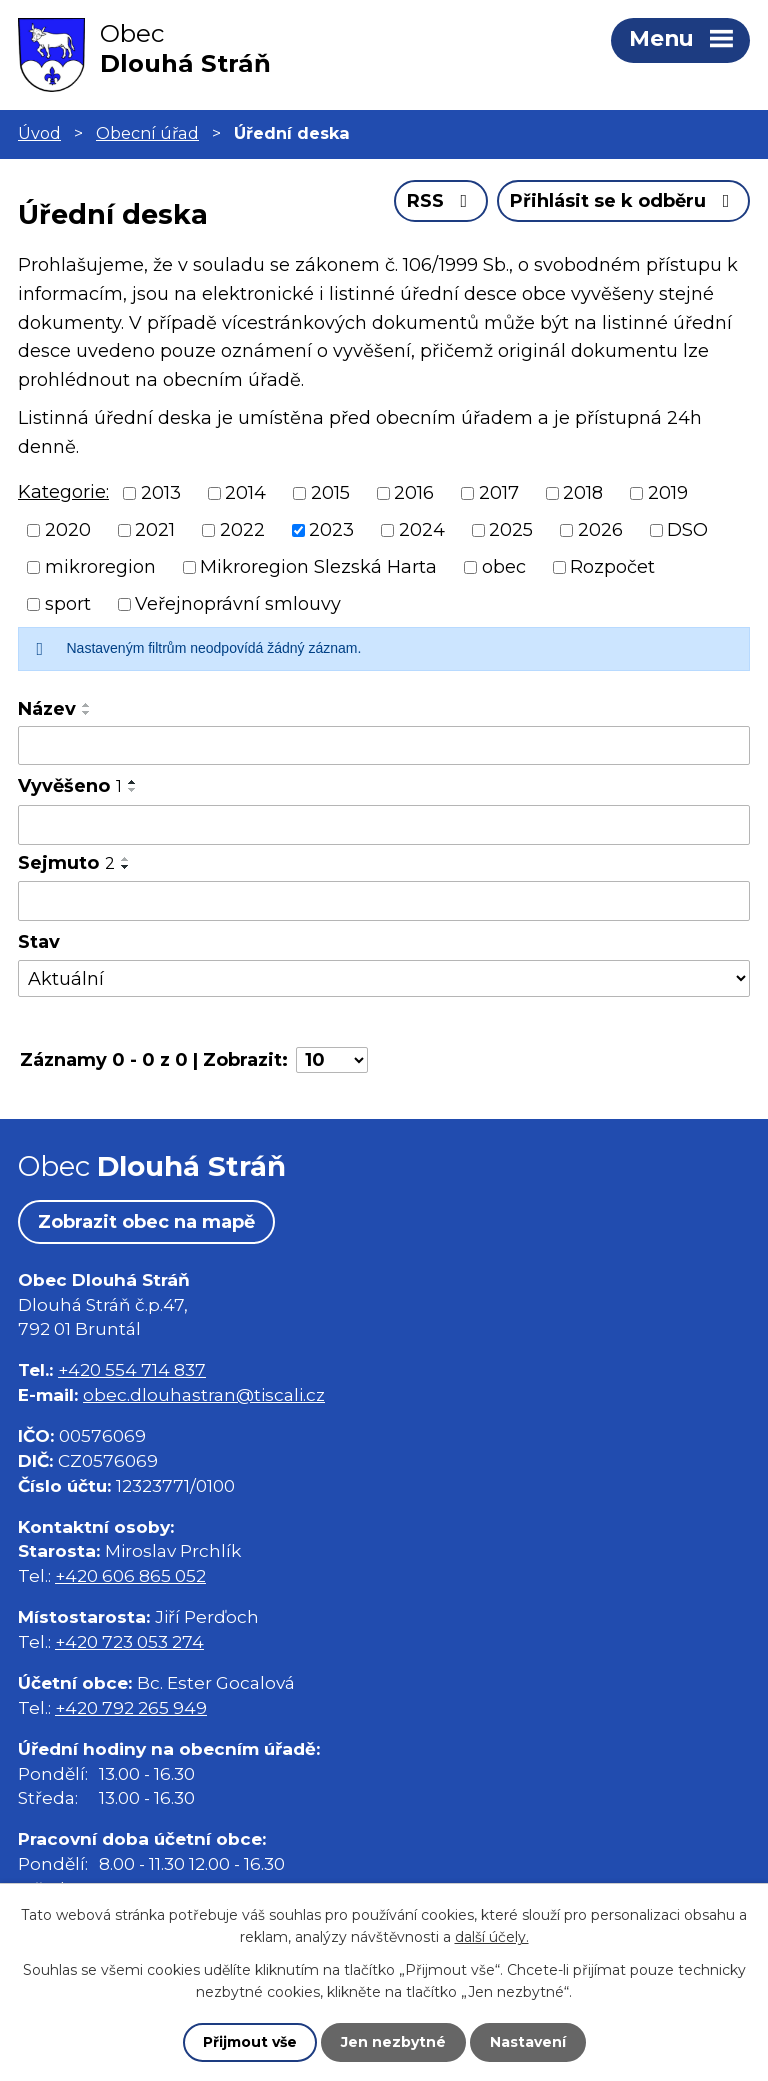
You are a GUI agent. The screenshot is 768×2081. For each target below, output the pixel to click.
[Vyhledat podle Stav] (384, 978)
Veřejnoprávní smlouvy (238, 604)
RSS (441, 201)
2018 (583, 493)
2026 (600, 530)
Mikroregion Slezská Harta (318, 567)
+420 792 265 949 (131, 1707)
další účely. (492, 1937)
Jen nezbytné (393, 2042)
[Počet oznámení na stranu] (332, 1060)
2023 (331, 530)
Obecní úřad (147, 133)
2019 (668, 493)
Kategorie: (63, 492)
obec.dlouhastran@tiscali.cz (204, 1394)
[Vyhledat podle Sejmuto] (384, 901)
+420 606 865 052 (130, 1575)
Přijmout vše (250, 2042)
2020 (68, 530)
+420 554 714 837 (132, 1369)
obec (504, 567)
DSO (687, 530)
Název (47, 709)
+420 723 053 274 (129, 1641)
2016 (414, 493)
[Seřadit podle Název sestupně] (87, 713)
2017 (499, 493)
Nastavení (528, 2042)
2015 (330, 493)
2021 (155, 530)
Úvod (39, 133)
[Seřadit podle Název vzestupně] (87, 705)
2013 (161, 493)
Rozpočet (612, 567)
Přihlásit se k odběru (624, 201)
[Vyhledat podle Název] (384, 746)
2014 (245, 493)
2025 (511, 530)
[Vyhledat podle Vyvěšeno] (384, 825)
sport (68, 604)
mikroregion (100, 567)
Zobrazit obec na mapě (146, 1222)
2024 (422, 530)
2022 (242, 530)
